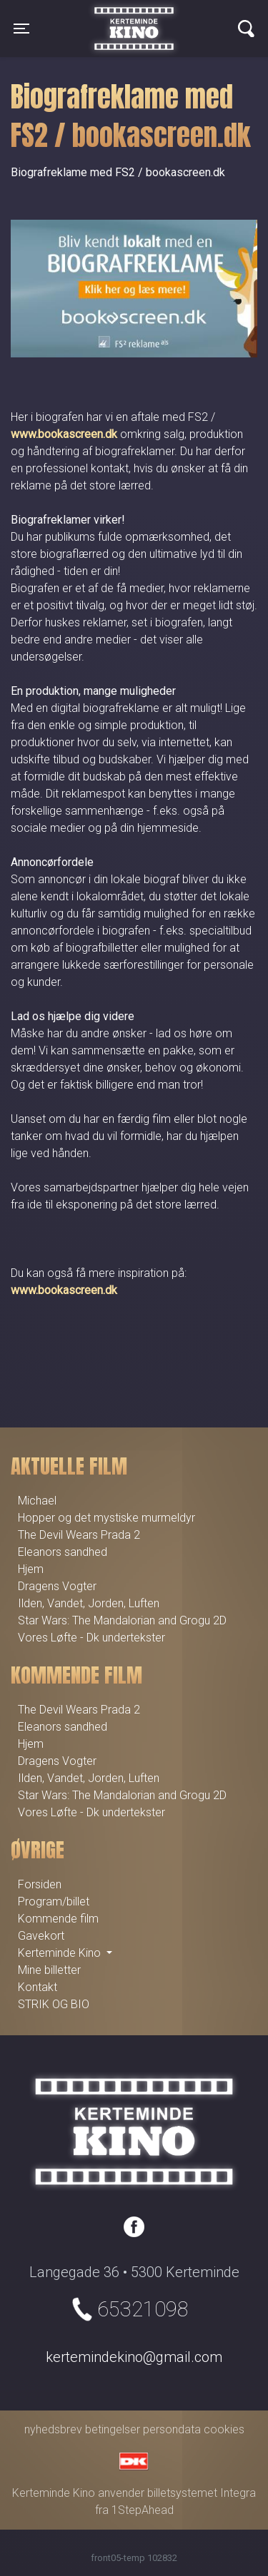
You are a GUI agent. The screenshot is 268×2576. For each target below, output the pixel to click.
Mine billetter (49, 1970)
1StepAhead (142, 2510)
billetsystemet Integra (201, 2493)
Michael (37, 1500)
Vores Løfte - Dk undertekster (91, 1637)
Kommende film (58, 1918)
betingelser (112, 2429)
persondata (172, 2429)
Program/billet (53, 1901)
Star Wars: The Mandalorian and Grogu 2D (122, 1620)
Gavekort (41, 1936)
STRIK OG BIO (53, 2004)
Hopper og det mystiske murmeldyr (106, 1517)
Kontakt (37, 1987)
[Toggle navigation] (21, 28)
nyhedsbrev (53, 2429)
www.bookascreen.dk (64, 434)
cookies (224, 2429)
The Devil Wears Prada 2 (79, 1535)
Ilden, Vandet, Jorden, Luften (88, 1603)
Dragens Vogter (57, 1586)
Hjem (31, 1569)
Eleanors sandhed (62, 1552)
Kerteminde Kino (134, 17)
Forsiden (39, 1884)
